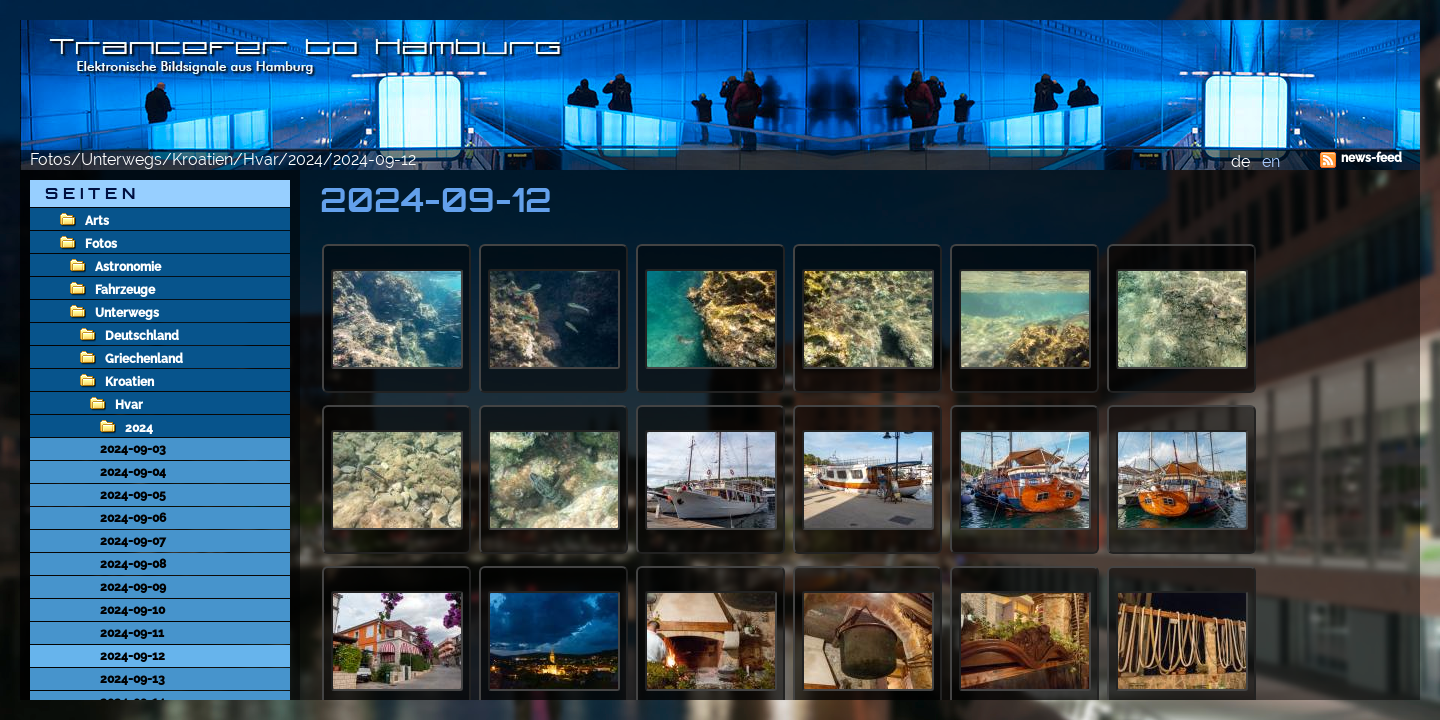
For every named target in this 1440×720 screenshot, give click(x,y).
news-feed (1371, 158)
